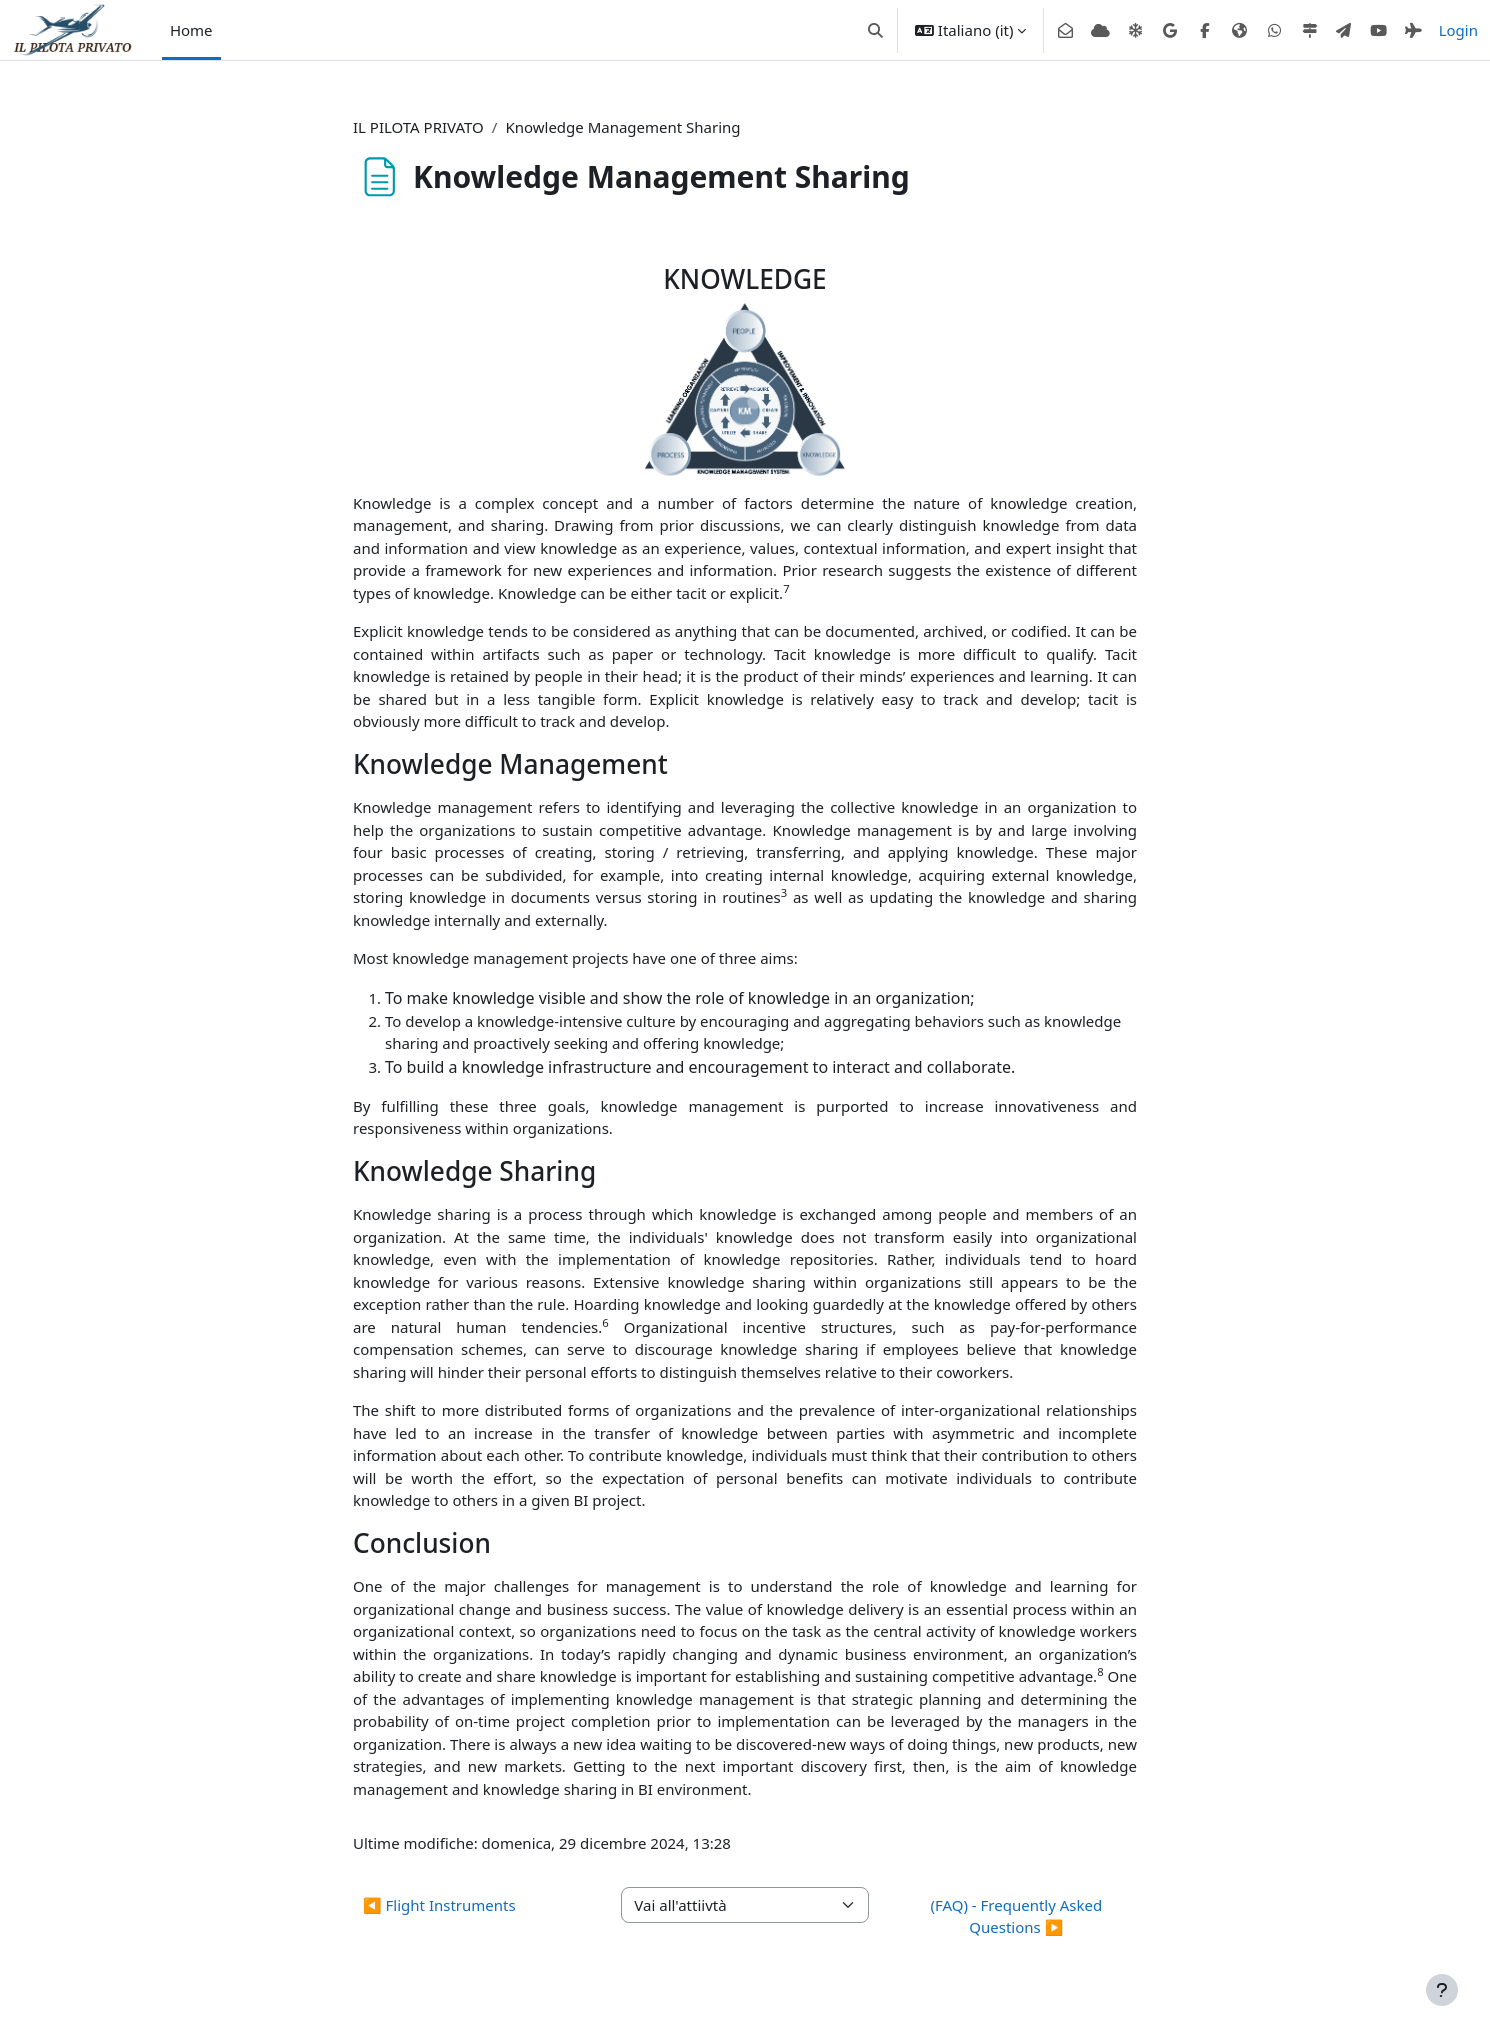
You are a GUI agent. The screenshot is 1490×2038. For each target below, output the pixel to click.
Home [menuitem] (191, 30)
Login (1458, 30)
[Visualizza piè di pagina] (1442, 1990)
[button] (875, 30)
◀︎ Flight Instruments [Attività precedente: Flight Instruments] (439, 1905)
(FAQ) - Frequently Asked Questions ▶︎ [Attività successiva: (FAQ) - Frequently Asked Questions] (1016, 1916)
